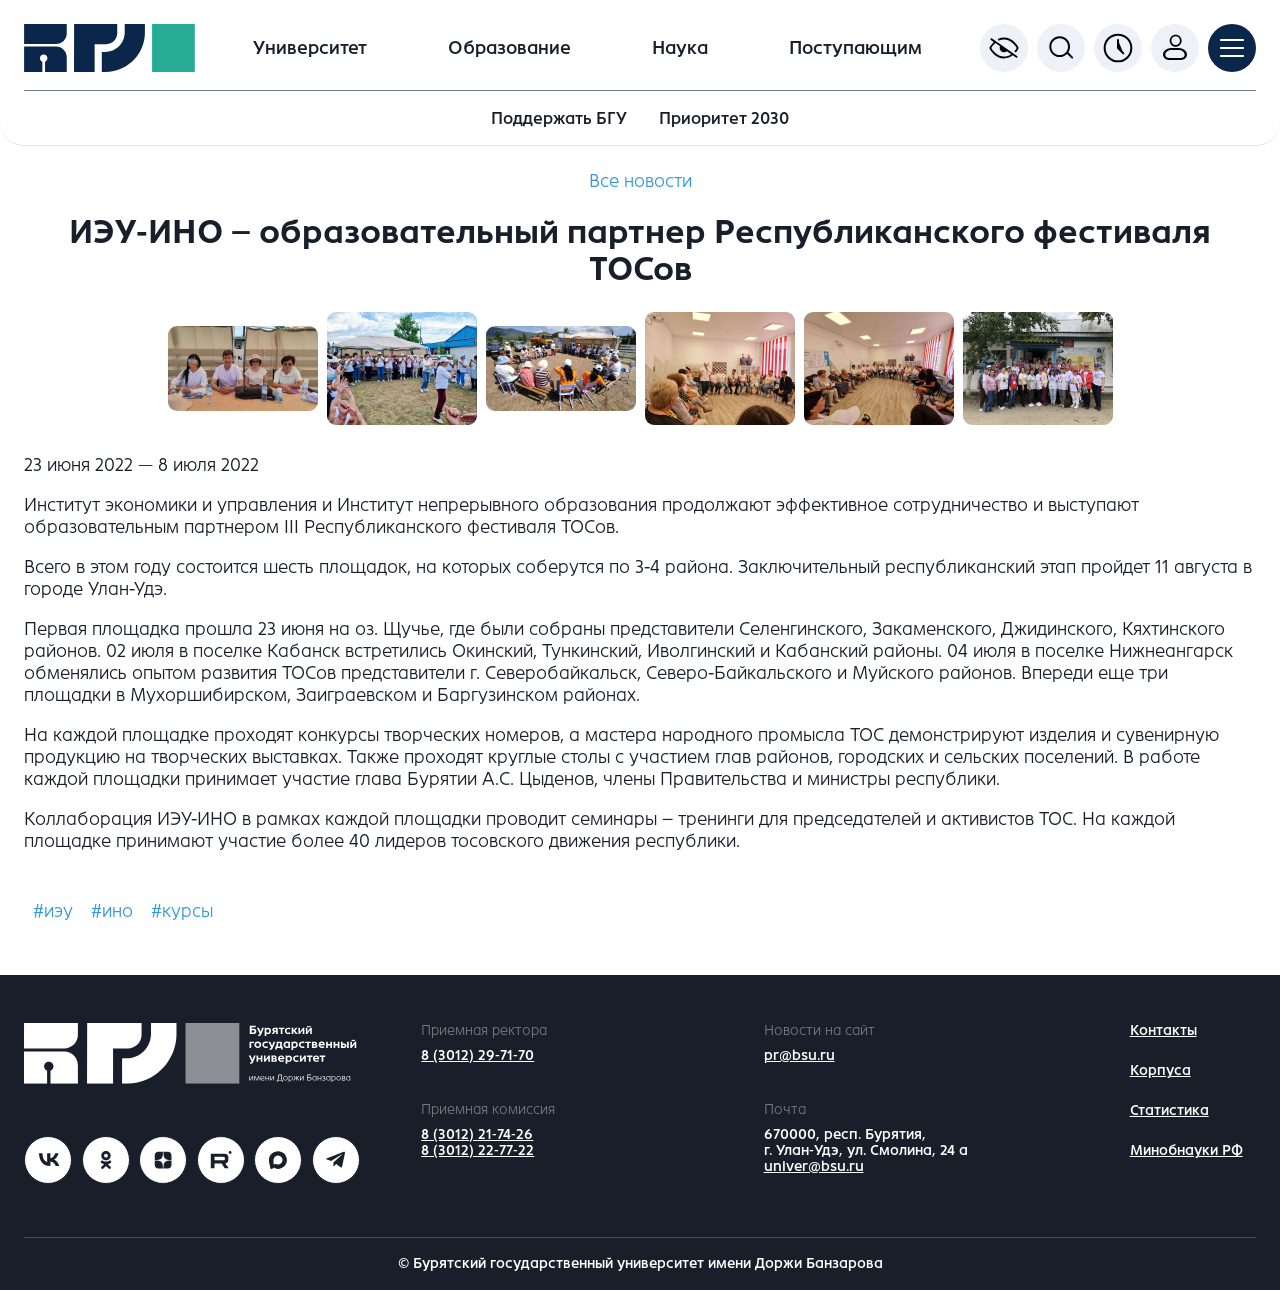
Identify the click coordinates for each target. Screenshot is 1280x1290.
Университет (310, 48)
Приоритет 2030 (724, 118)
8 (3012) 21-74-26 (477, 1134)
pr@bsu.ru (799, 1055)
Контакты (1163, 1030)
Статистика (1169, 1110)
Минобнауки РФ (1186, 1150)
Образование (509, 48)
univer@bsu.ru (814, 1166)
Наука (680, 48)
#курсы (182, 911)
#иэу (53, 911)
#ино (112, 911)
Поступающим (855, 48)
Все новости (640, 181)
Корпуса (1160, 1070)
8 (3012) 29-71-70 (477, 1055)
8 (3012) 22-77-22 (477, 1150)
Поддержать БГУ (559, 118)
